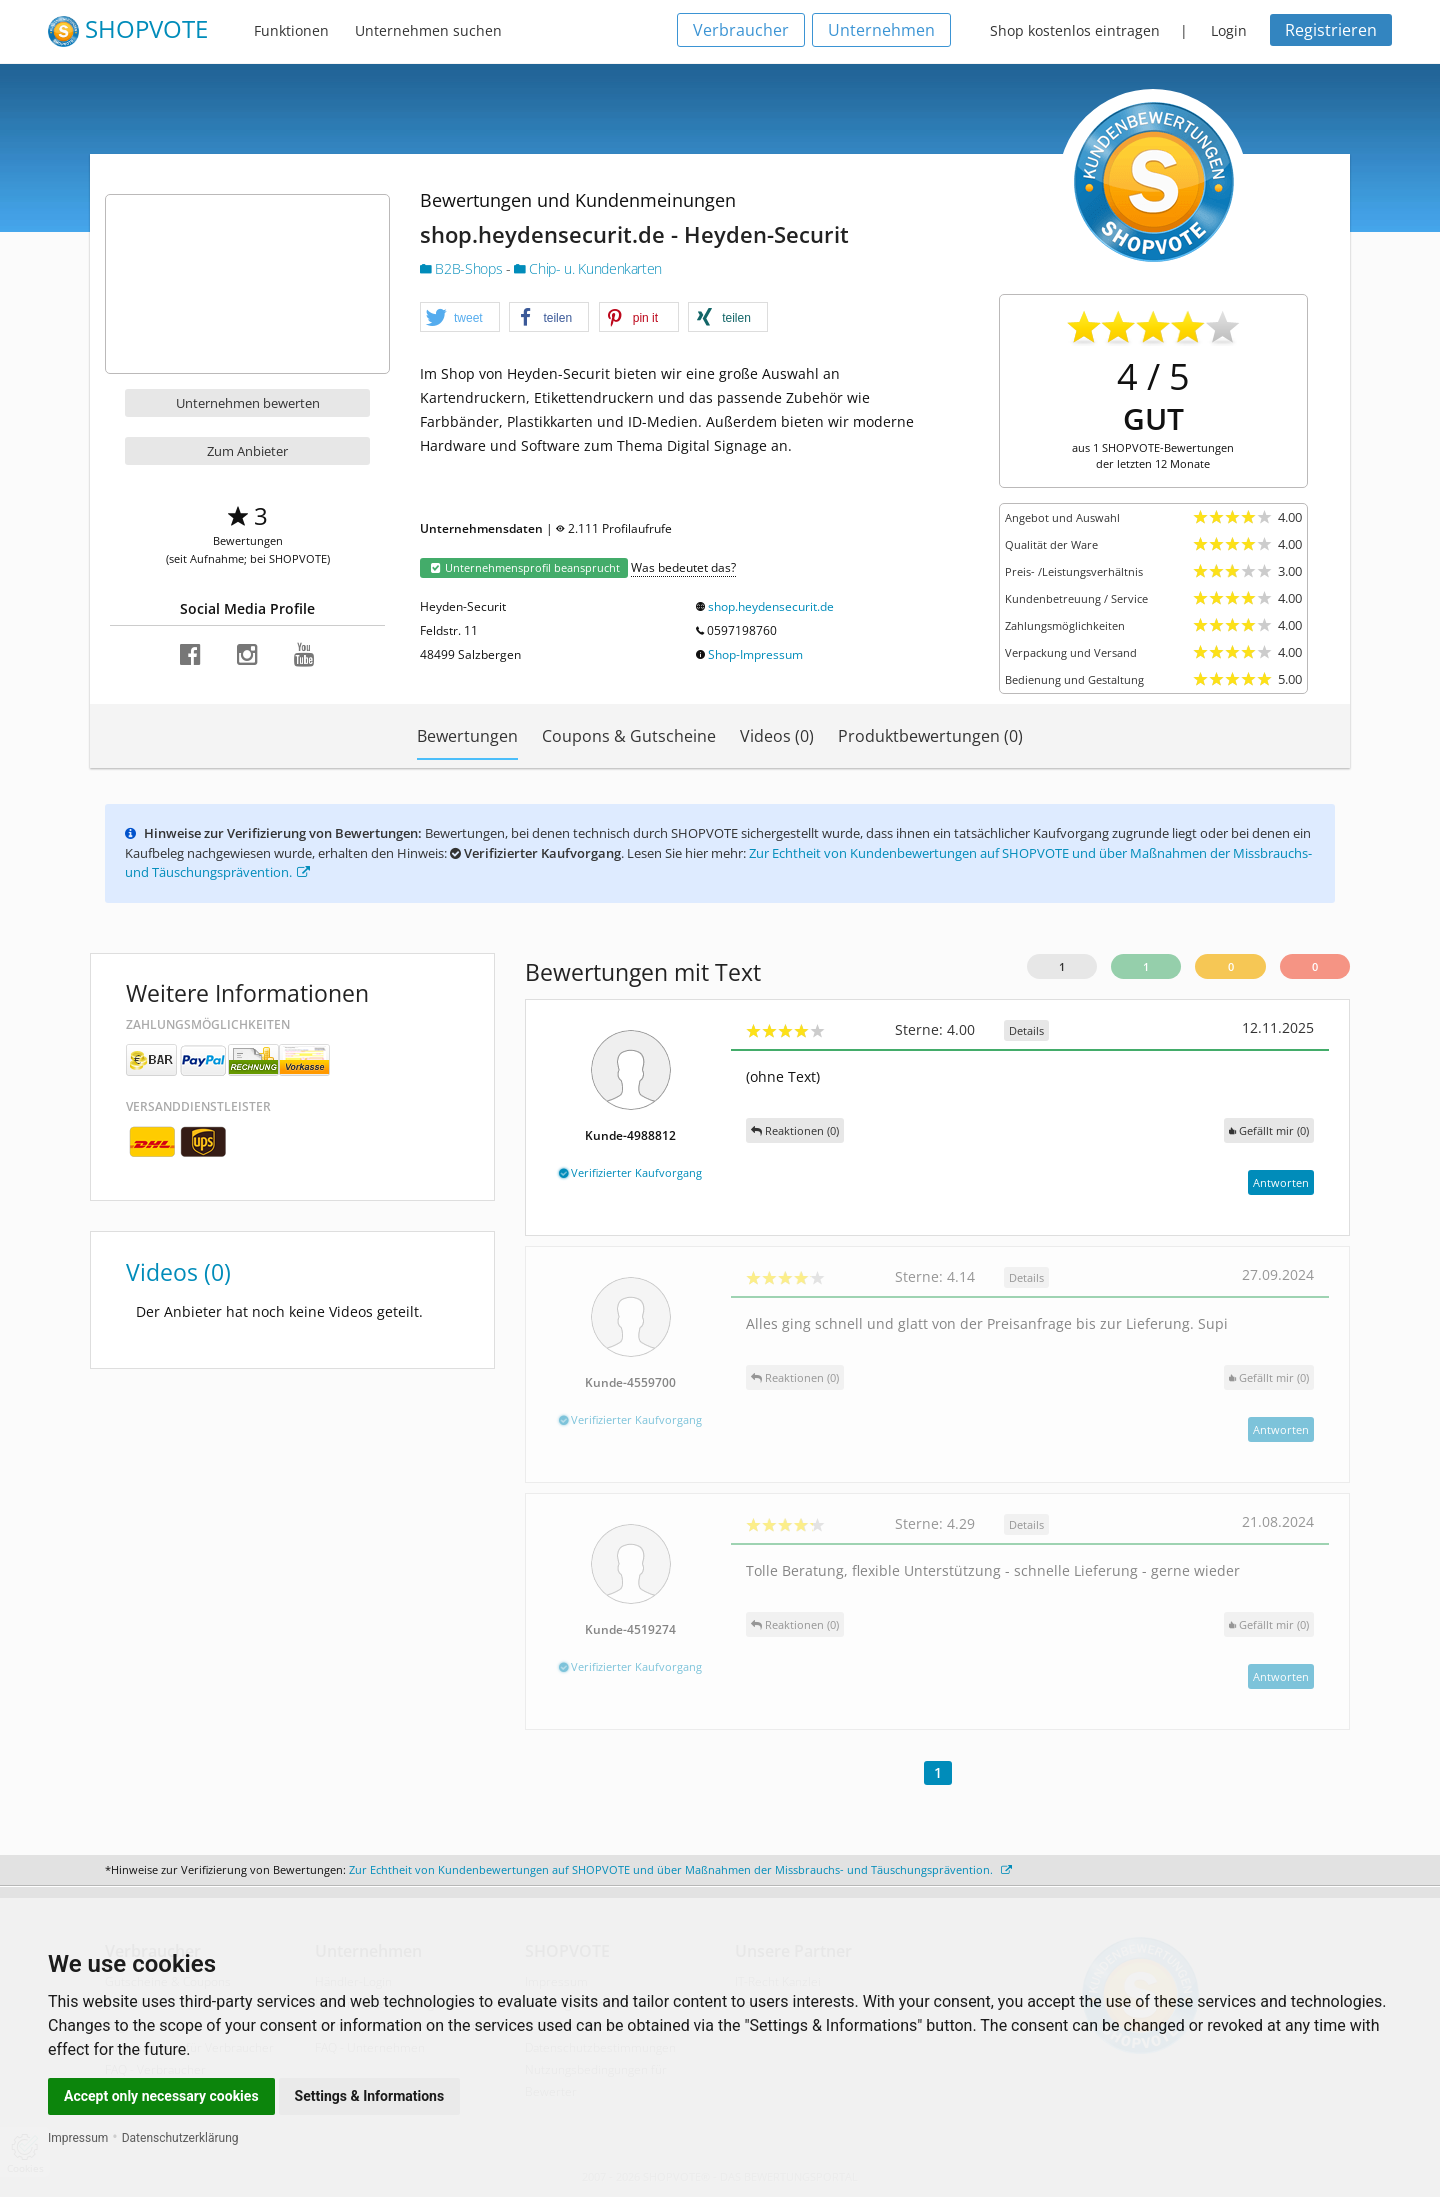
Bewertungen (467, 736)
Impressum (78, 2138)
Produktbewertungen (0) (930, 736)
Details (1026, 1030)
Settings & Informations (370, 2096)
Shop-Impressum (755, 654)
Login (1229, 30)
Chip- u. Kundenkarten (588, 268)
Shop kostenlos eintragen (1075, 30)
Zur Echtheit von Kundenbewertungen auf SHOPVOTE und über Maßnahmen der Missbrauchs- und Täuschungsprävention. (680, 1869)
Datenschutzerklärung (180, 2138)
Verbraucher (741, 30)
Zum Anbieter (247, 451)
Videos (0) (777, 736)
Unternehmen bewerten (248, 403)
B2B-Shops (463, 268)
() (1269, 1130)
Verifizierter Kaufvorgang (630, 1172)
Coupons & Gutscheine (629, 736)
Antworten (1281, 1182)
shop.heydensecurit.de (771, 606)
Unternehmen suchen (428, 30)
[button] (460, 318)
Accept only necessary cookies (161, 2096)
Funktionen (291, 30)
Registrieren (1331, 30)
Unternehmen (881, 30)
